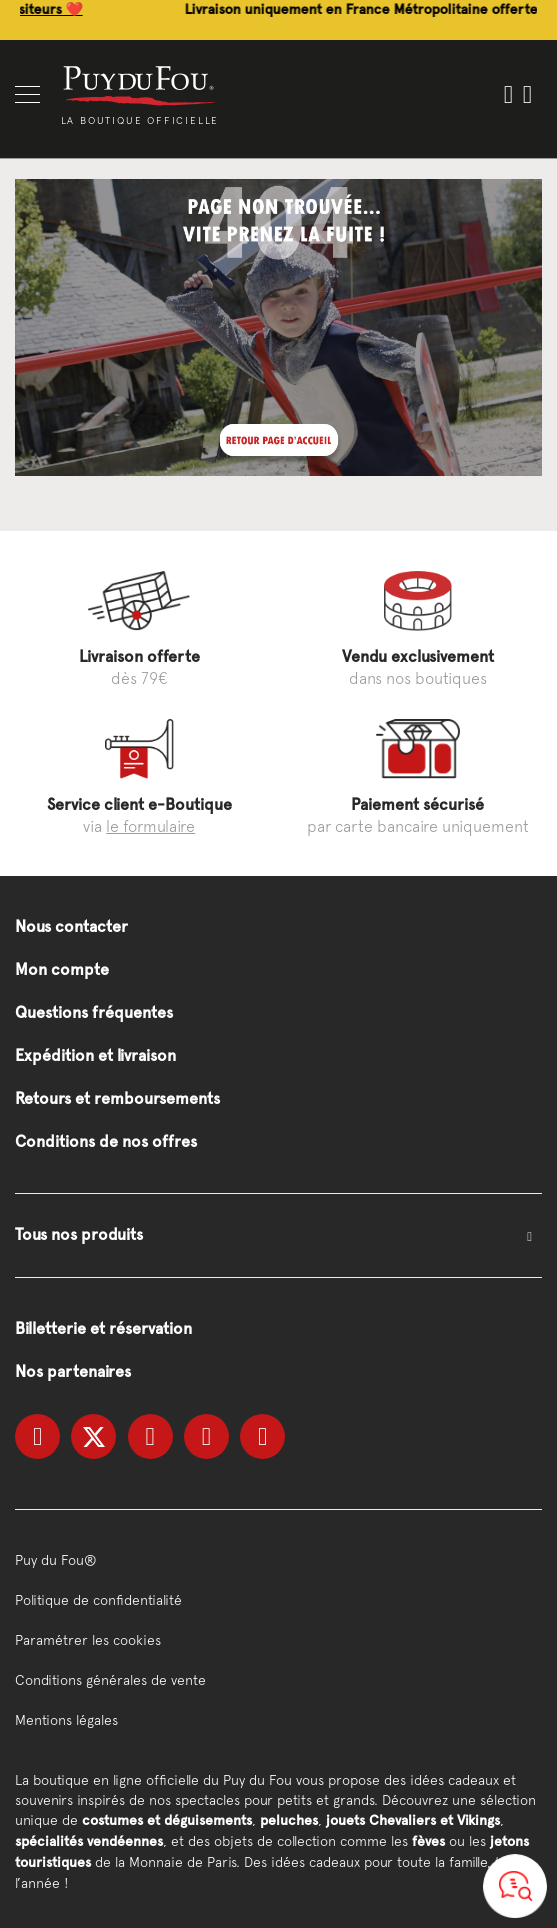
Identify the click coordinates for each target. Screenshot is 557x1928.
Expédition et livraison (95, 1055)
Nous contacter (71, 926)
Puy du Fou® (56, 1560)
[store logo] (140, 84)
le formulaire (150, 826)
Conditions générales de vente (110, 1680)
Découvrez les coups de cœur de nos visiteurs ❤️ (164, 9)
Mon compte (62, 969)
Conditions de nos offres (106, 1141)
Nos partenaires (73, 1371)
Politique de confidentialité (98, 1600)
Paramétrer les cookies (88, 1640)
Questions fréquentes (94, 1012)
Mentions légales (66, 1720)
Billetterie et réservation (103, 1328)
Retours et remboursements (117, 1098)
